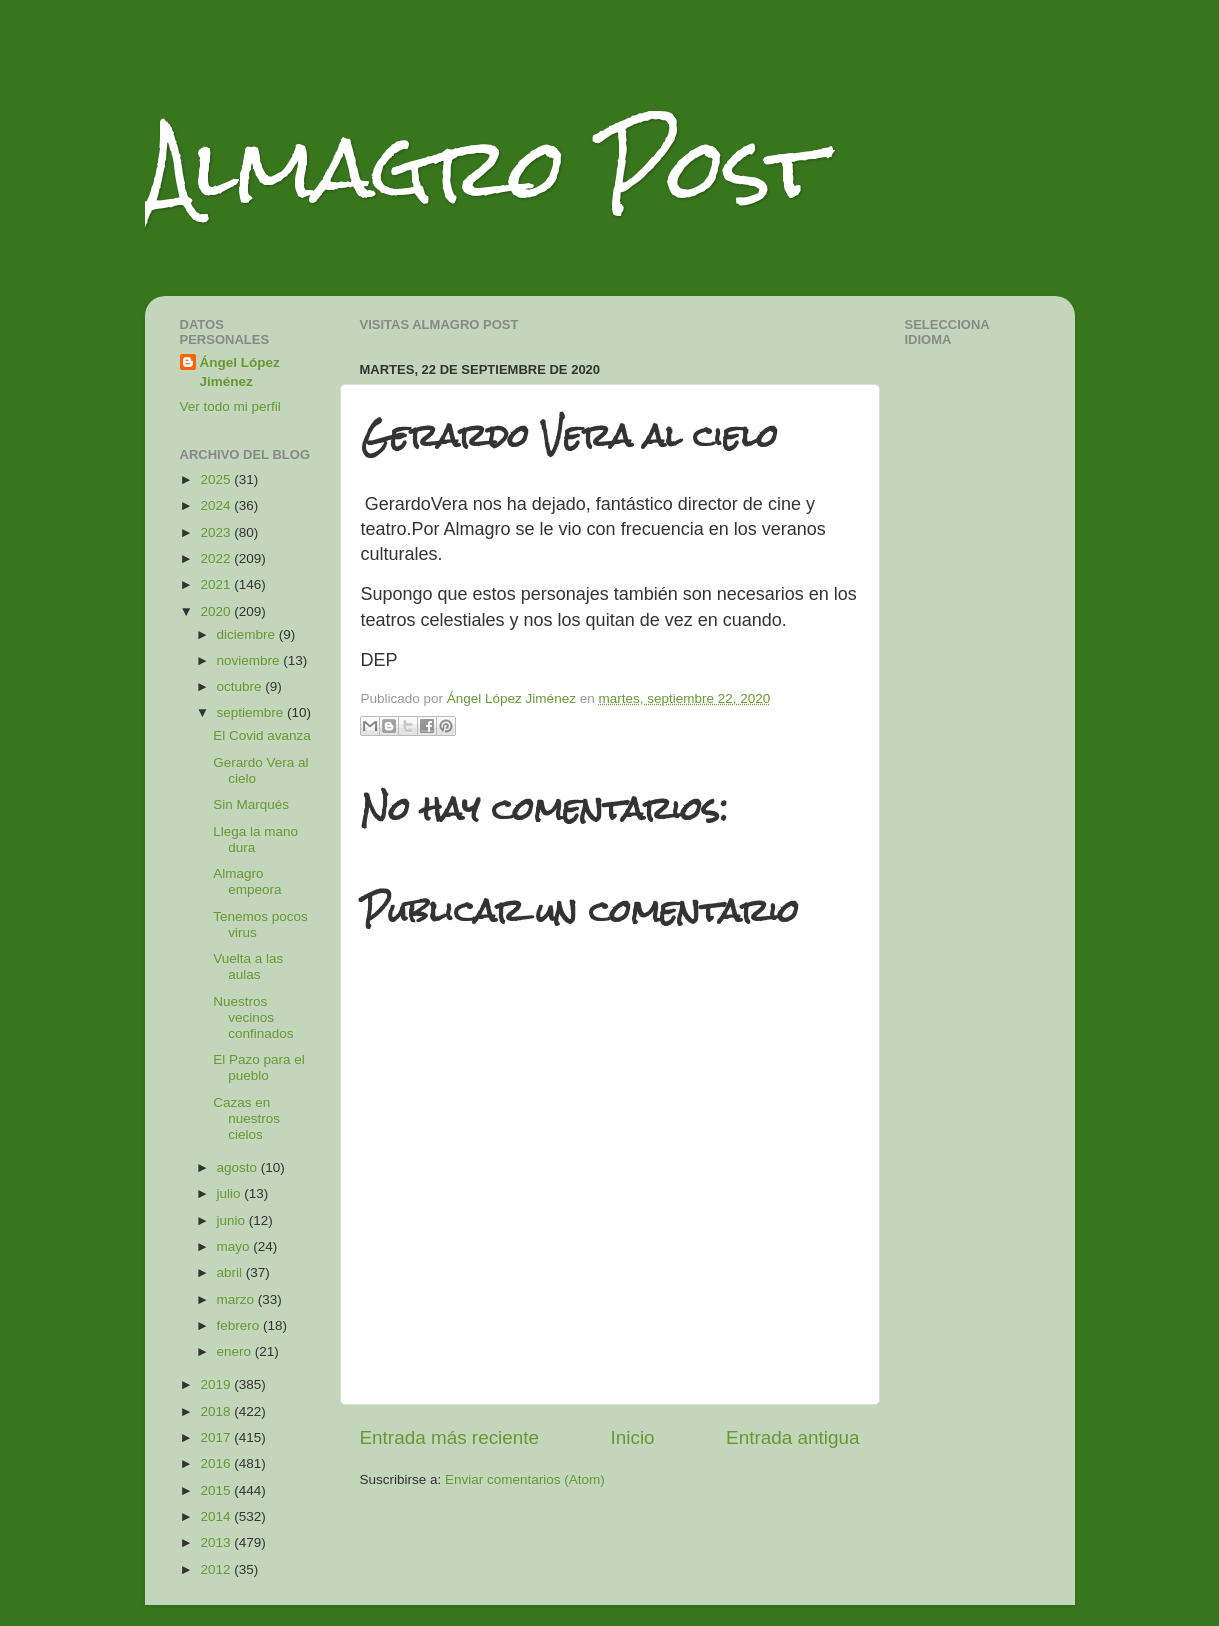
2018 (217, 1411)
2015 (217, 1490)
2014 (217, 1516)
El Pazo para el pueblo (259, 1067)
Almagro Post (484, 167)
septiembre (252, 712)
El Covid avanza (262, 735)
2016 (217, 1463)
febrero (240, 1325)
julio (231, 1193)
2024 (217, 505)
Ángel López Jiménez (240, 372)
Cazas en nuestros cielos (246, 1118)
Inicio (633, 1437)
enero (236, 1351)
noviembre (250, 660)
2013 (217, 1542)
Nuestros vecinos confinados (253, 1017)
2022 (217, 558)
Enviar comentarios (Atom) (525, 1479)
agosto (239, 1167)
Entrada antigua (792, 1437)
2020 (217, 611)
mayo (235, 1246)
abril (231, 1272)
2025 (217, 479)
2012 (217, 1569)
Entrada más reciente (450, 1437)
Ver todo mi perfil (230, 406)
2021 (217, 584)
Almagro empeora (247, 881)
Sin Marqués (251, 804)
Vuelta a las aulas (248, 966)
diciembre (248, 634)
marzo (237, 1299)
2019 (217, 1384)
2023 (217, 532)
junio (233, 1220)
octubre (241, 686)
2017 (217, 1437)
